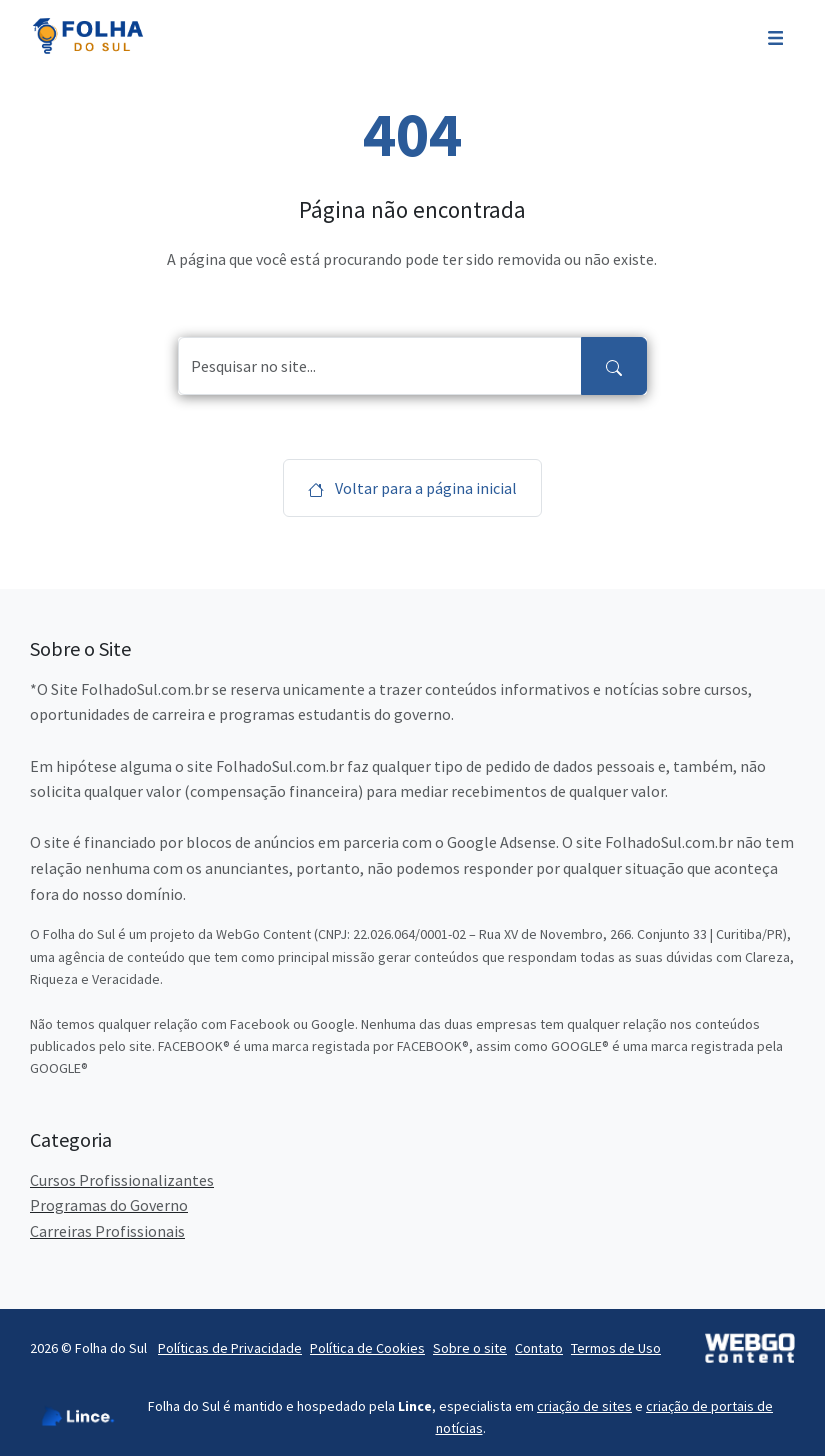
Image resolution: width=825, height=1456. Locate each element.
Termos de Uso (616, 1348)
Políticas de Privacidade (230, 1348)
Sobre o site (470, 1348)
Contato (539, 1348)
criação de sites (584, 1406)
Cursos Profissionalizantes (122, 1180)
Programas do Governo (109, 1205)
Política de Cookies (367, 1348)
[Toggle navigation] (775, 36)
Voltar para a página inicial (412, 488)
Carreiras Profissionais (107, 1231)
